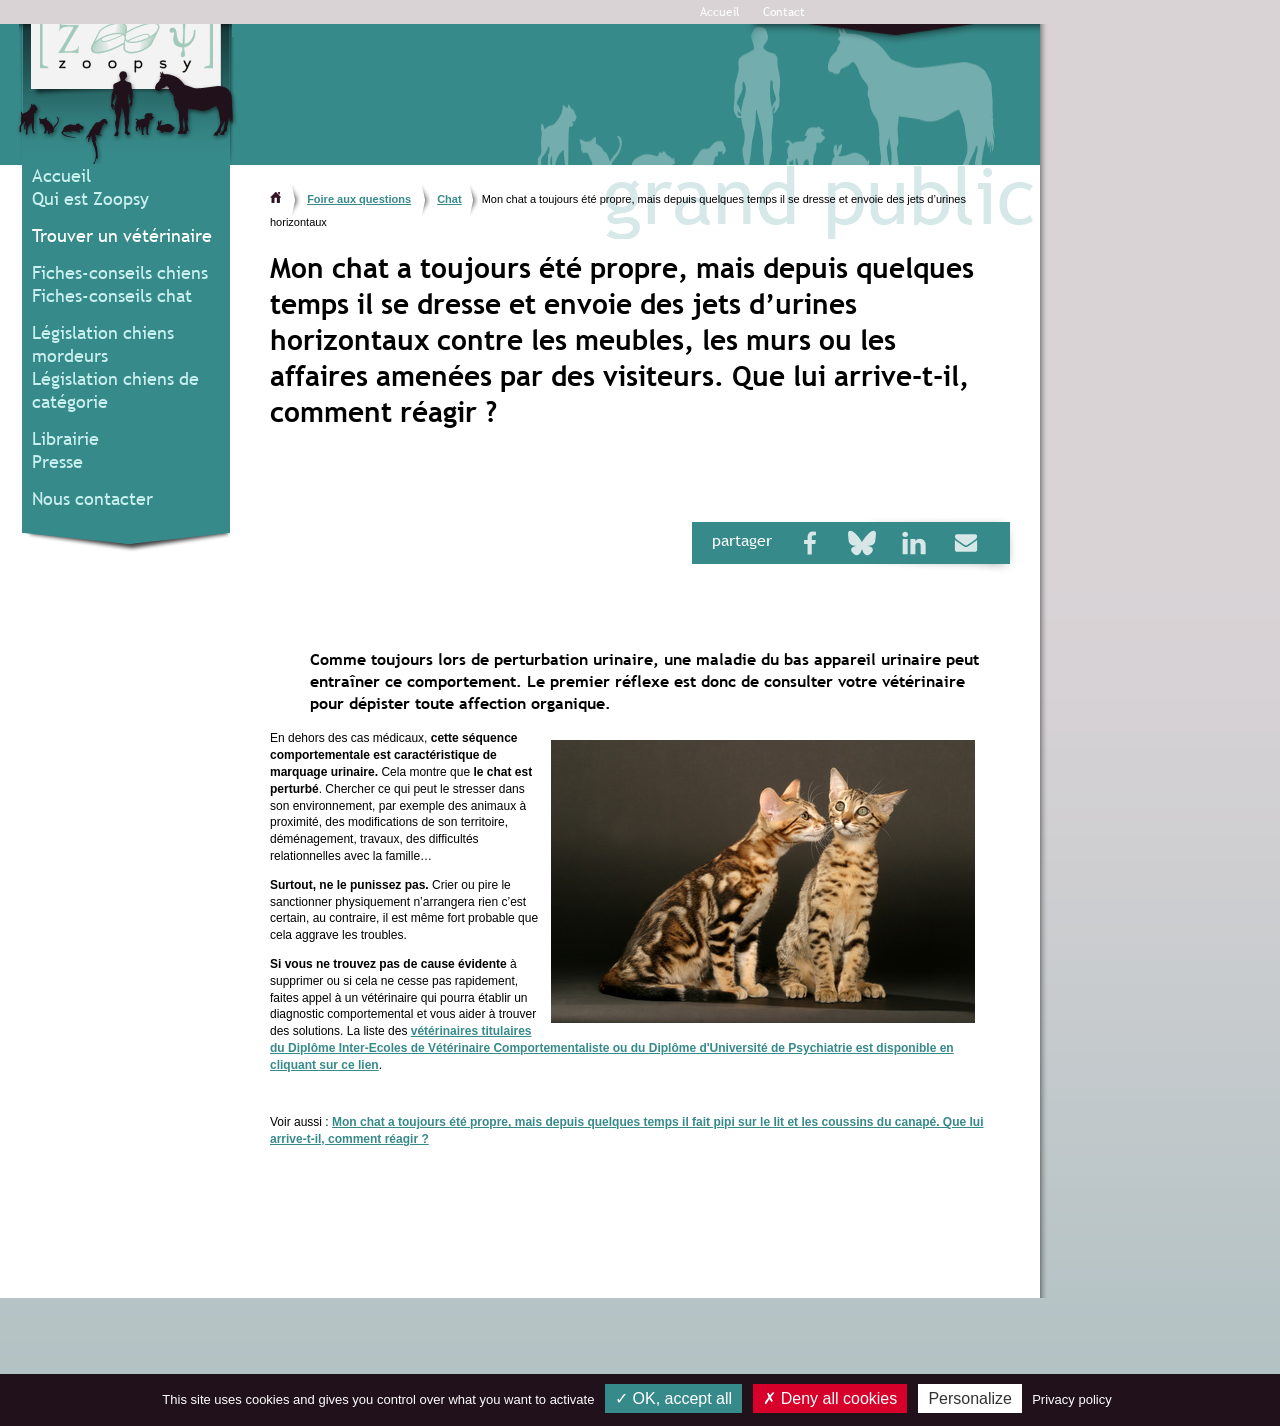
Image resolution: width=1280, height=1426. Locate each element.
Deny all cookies (830, 1398)
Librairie (65, 438)
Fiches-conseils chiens (120, 272)
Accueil (720, 12)
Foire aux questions (359, 199)
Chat (449, 199)
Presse (57, 461)
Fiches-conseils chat (112, 295)
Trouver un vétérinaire (122, 235)
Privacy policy (1071, 1399)
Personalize (970, 1398)
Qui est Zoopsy (90, 198)
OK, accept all (673, 1398)
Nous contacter (92, 498)
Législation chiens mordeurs (103, 344)
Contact (784, 12)
